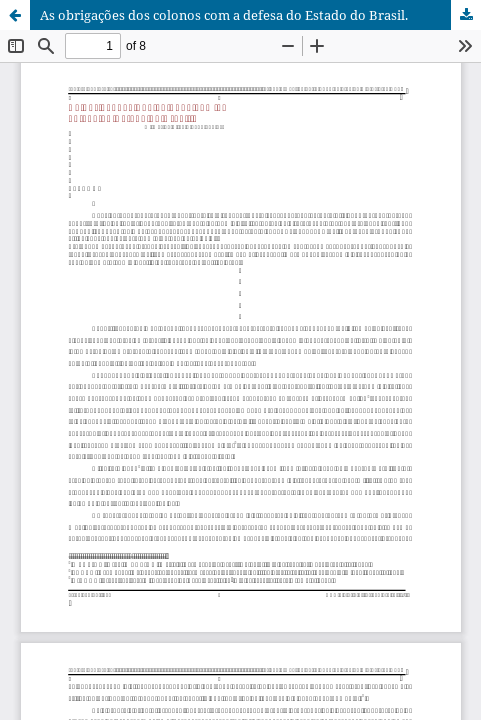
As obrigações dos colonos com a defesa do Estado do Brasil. (224, 15)
